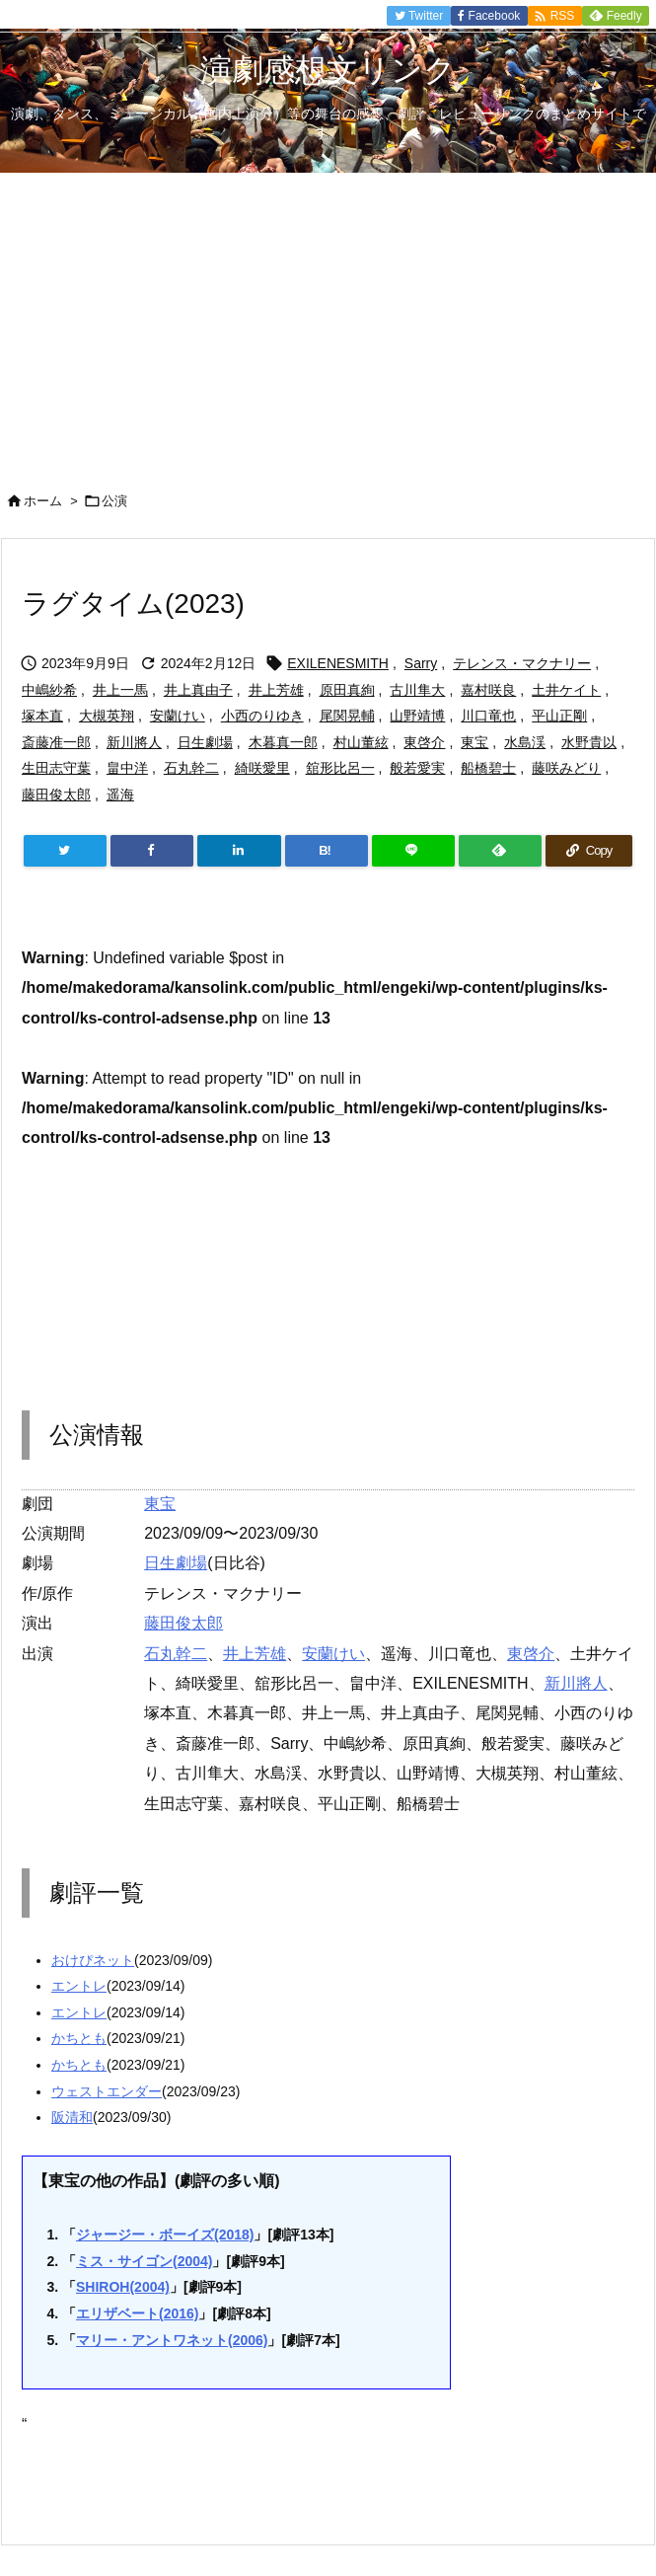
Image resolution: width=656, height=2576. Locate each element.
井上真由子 (198, 690)
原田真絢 (347, 690)
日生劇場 (205, 742)
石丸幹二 (191, 768)
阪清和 (72, 2117)
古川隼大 (417, 690)
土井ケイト (566, 690)
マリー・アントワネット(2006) (171, 2340)
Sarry (420, 663)
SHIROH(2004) (123, 2287)
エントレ (79, 1986)
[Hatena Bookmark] (326, 851)
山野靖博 (417, 715)
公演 (114, 500)
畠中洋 (127, 768)
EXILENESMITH (338, 663)
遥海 (120, 794)
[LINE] (413, 851)
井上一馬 (120, 690)
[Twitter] (65, 851)
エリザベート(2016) (137, 2313)
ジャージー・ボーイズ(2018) (165, 2234)
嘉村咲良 (488, 690)
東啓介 (424, 742)
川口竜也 (488, 715)
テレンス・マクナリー (522, 663)
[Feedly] (500, 851)
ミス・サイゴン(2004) (144, 2261)
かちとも (79, 2038)
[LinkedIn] (238, 851)
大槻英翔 (106, 715)
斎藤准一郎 (56, 742)
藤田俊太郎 (56, 794)
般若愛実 (417, 768)
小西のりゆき (262, 715)
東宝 (474, 742)
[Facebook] (151, 851)
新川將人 (134, 742)
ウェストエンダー (106, 2091)
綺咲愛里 (262, 768)
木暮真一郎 (283, 742)
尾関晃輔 (347, 715)
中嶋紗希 (49, 690)
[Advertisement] (328, 321)
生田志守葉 (56, 768)
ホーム (43, 500)
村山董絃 (361, 742)
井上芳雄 (276, 690)
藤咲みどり (566, 768)
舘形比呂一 (340, 768)
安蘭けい (177, 715)
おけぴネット (92, 1960)
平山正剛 (559, 715)
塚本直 (42, 715)
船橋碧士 (488, 768)
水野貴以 (589, 742)
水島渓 (525, 742)
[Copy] (589, 851)
